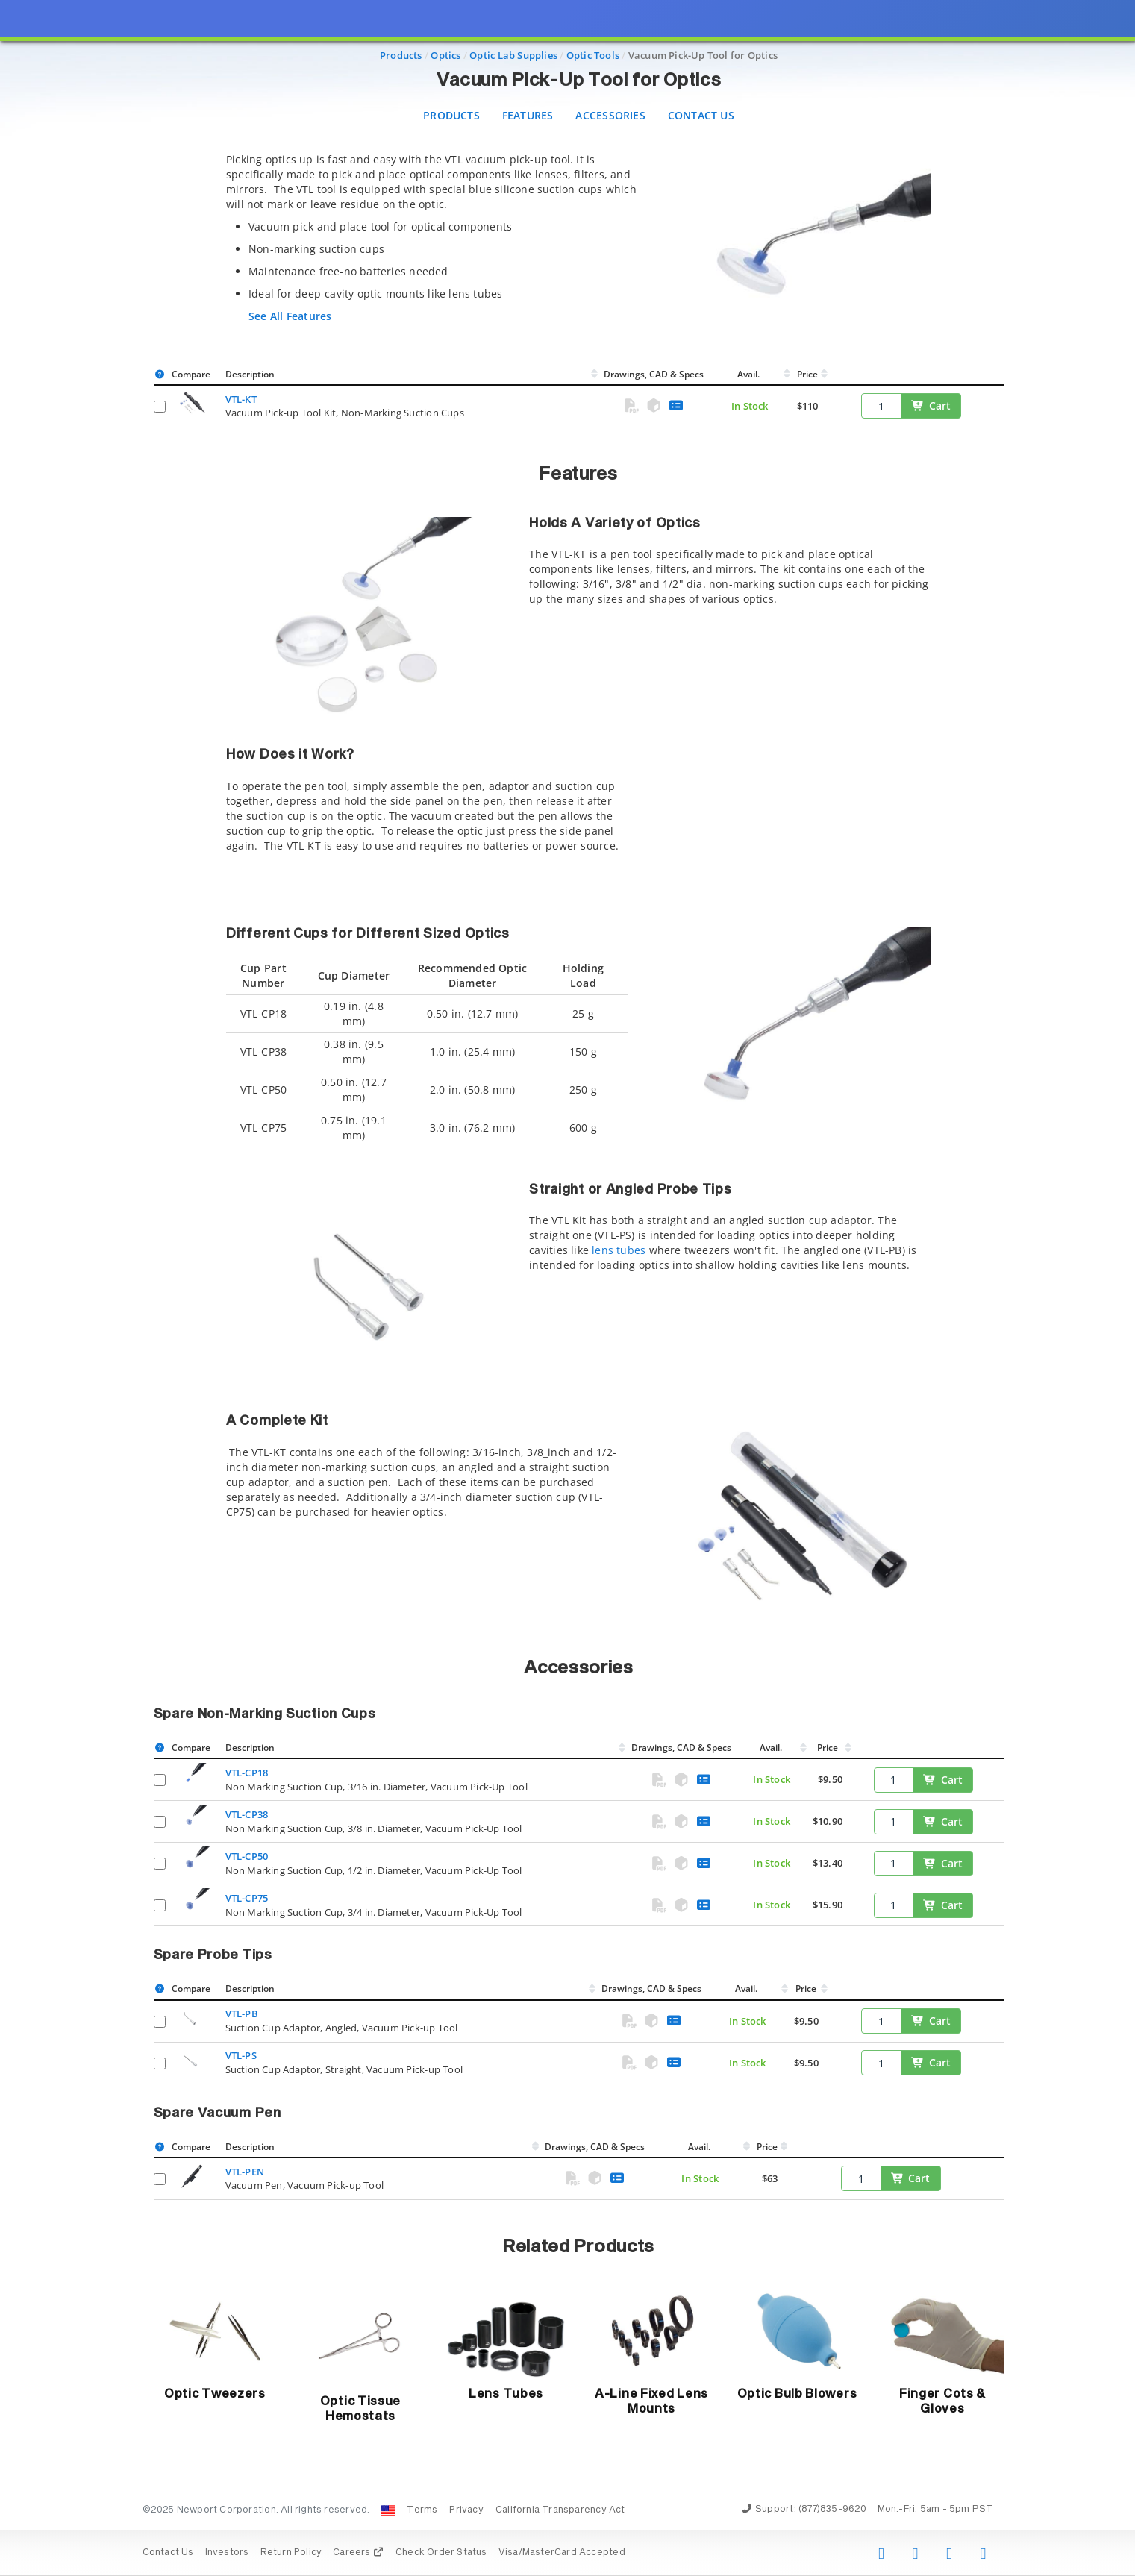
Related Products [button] (578, 2247)
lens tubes (618, 1250)
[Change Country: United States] (388, 2510)
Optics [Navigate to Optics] (445, 55)
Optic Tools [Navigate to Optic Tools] (592, 55)
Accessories (610, 115)
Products (451, 115)
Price (807, 374)
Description (250, 374)
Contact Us (701, 115)
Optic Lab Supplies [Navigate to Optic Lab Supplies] (513, 55)
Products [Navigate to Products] (401, 55)
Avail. (749, 374)
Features (528, 115)
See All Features (289, 316)
